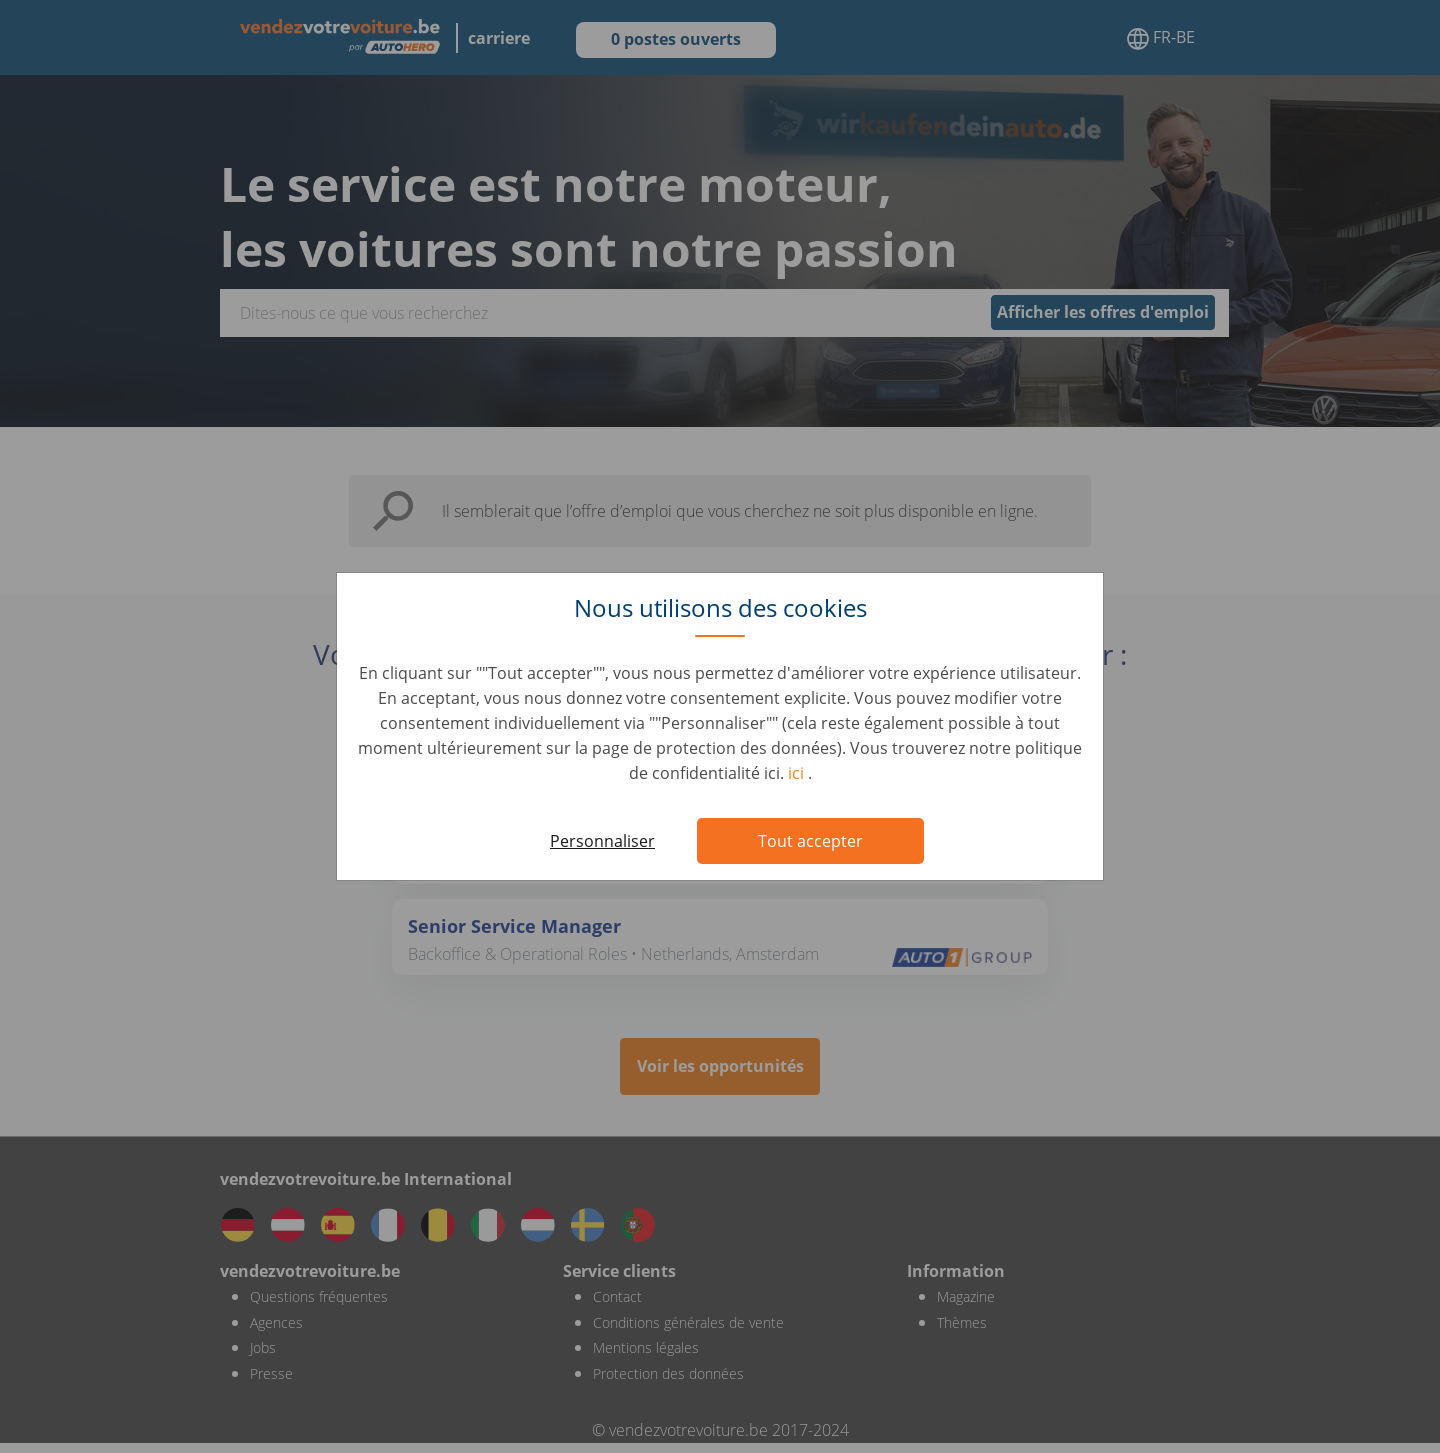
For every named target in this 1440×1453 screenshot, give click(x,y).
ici (798, 773)
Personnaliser (602, 841)
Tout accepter (810, 841)
